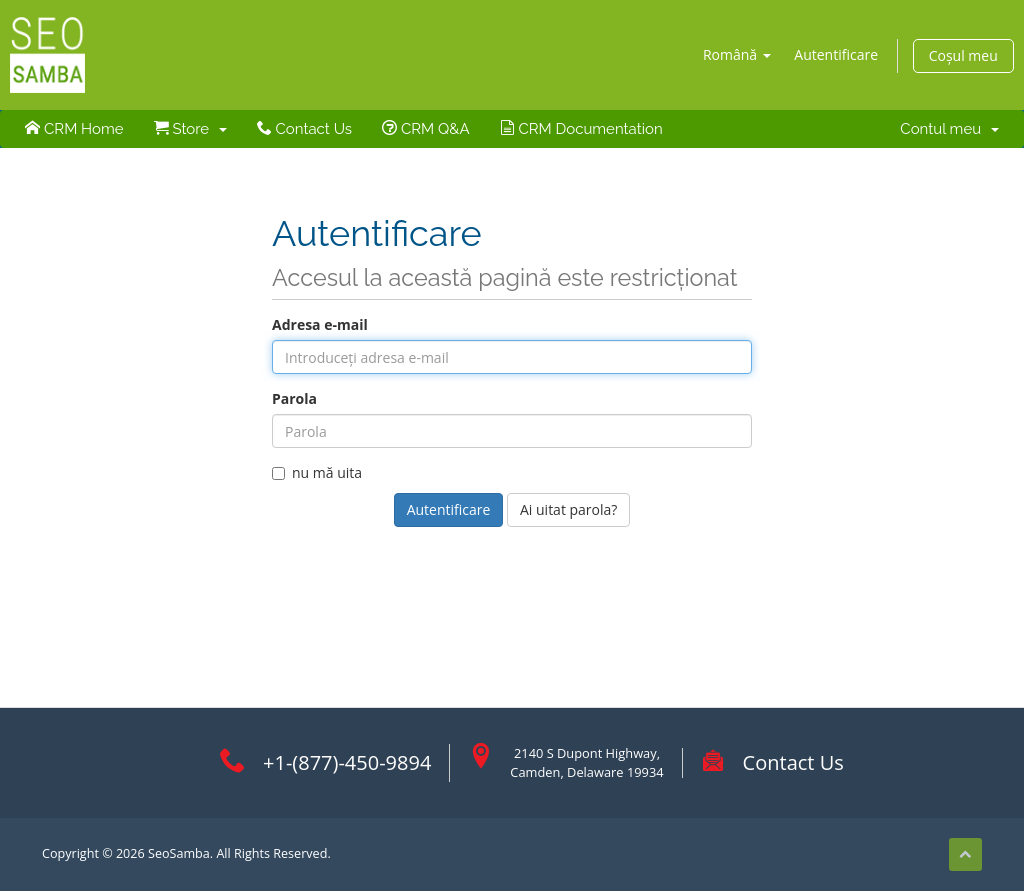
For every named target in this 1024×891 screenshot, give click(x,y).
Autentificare (836, 54)
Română (737, 54)
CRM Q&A (426, 129)
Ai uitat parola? (568, 509)
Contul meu (949, 129)
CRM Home (74, 129)
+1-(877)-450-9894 (347, 762)
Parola (294, 398)
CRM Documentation (581, 129)
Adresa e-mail (320, 324)
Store (190, 129)
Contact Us (304, 129)
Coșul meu (963, 55)
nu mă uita (317, 472)
